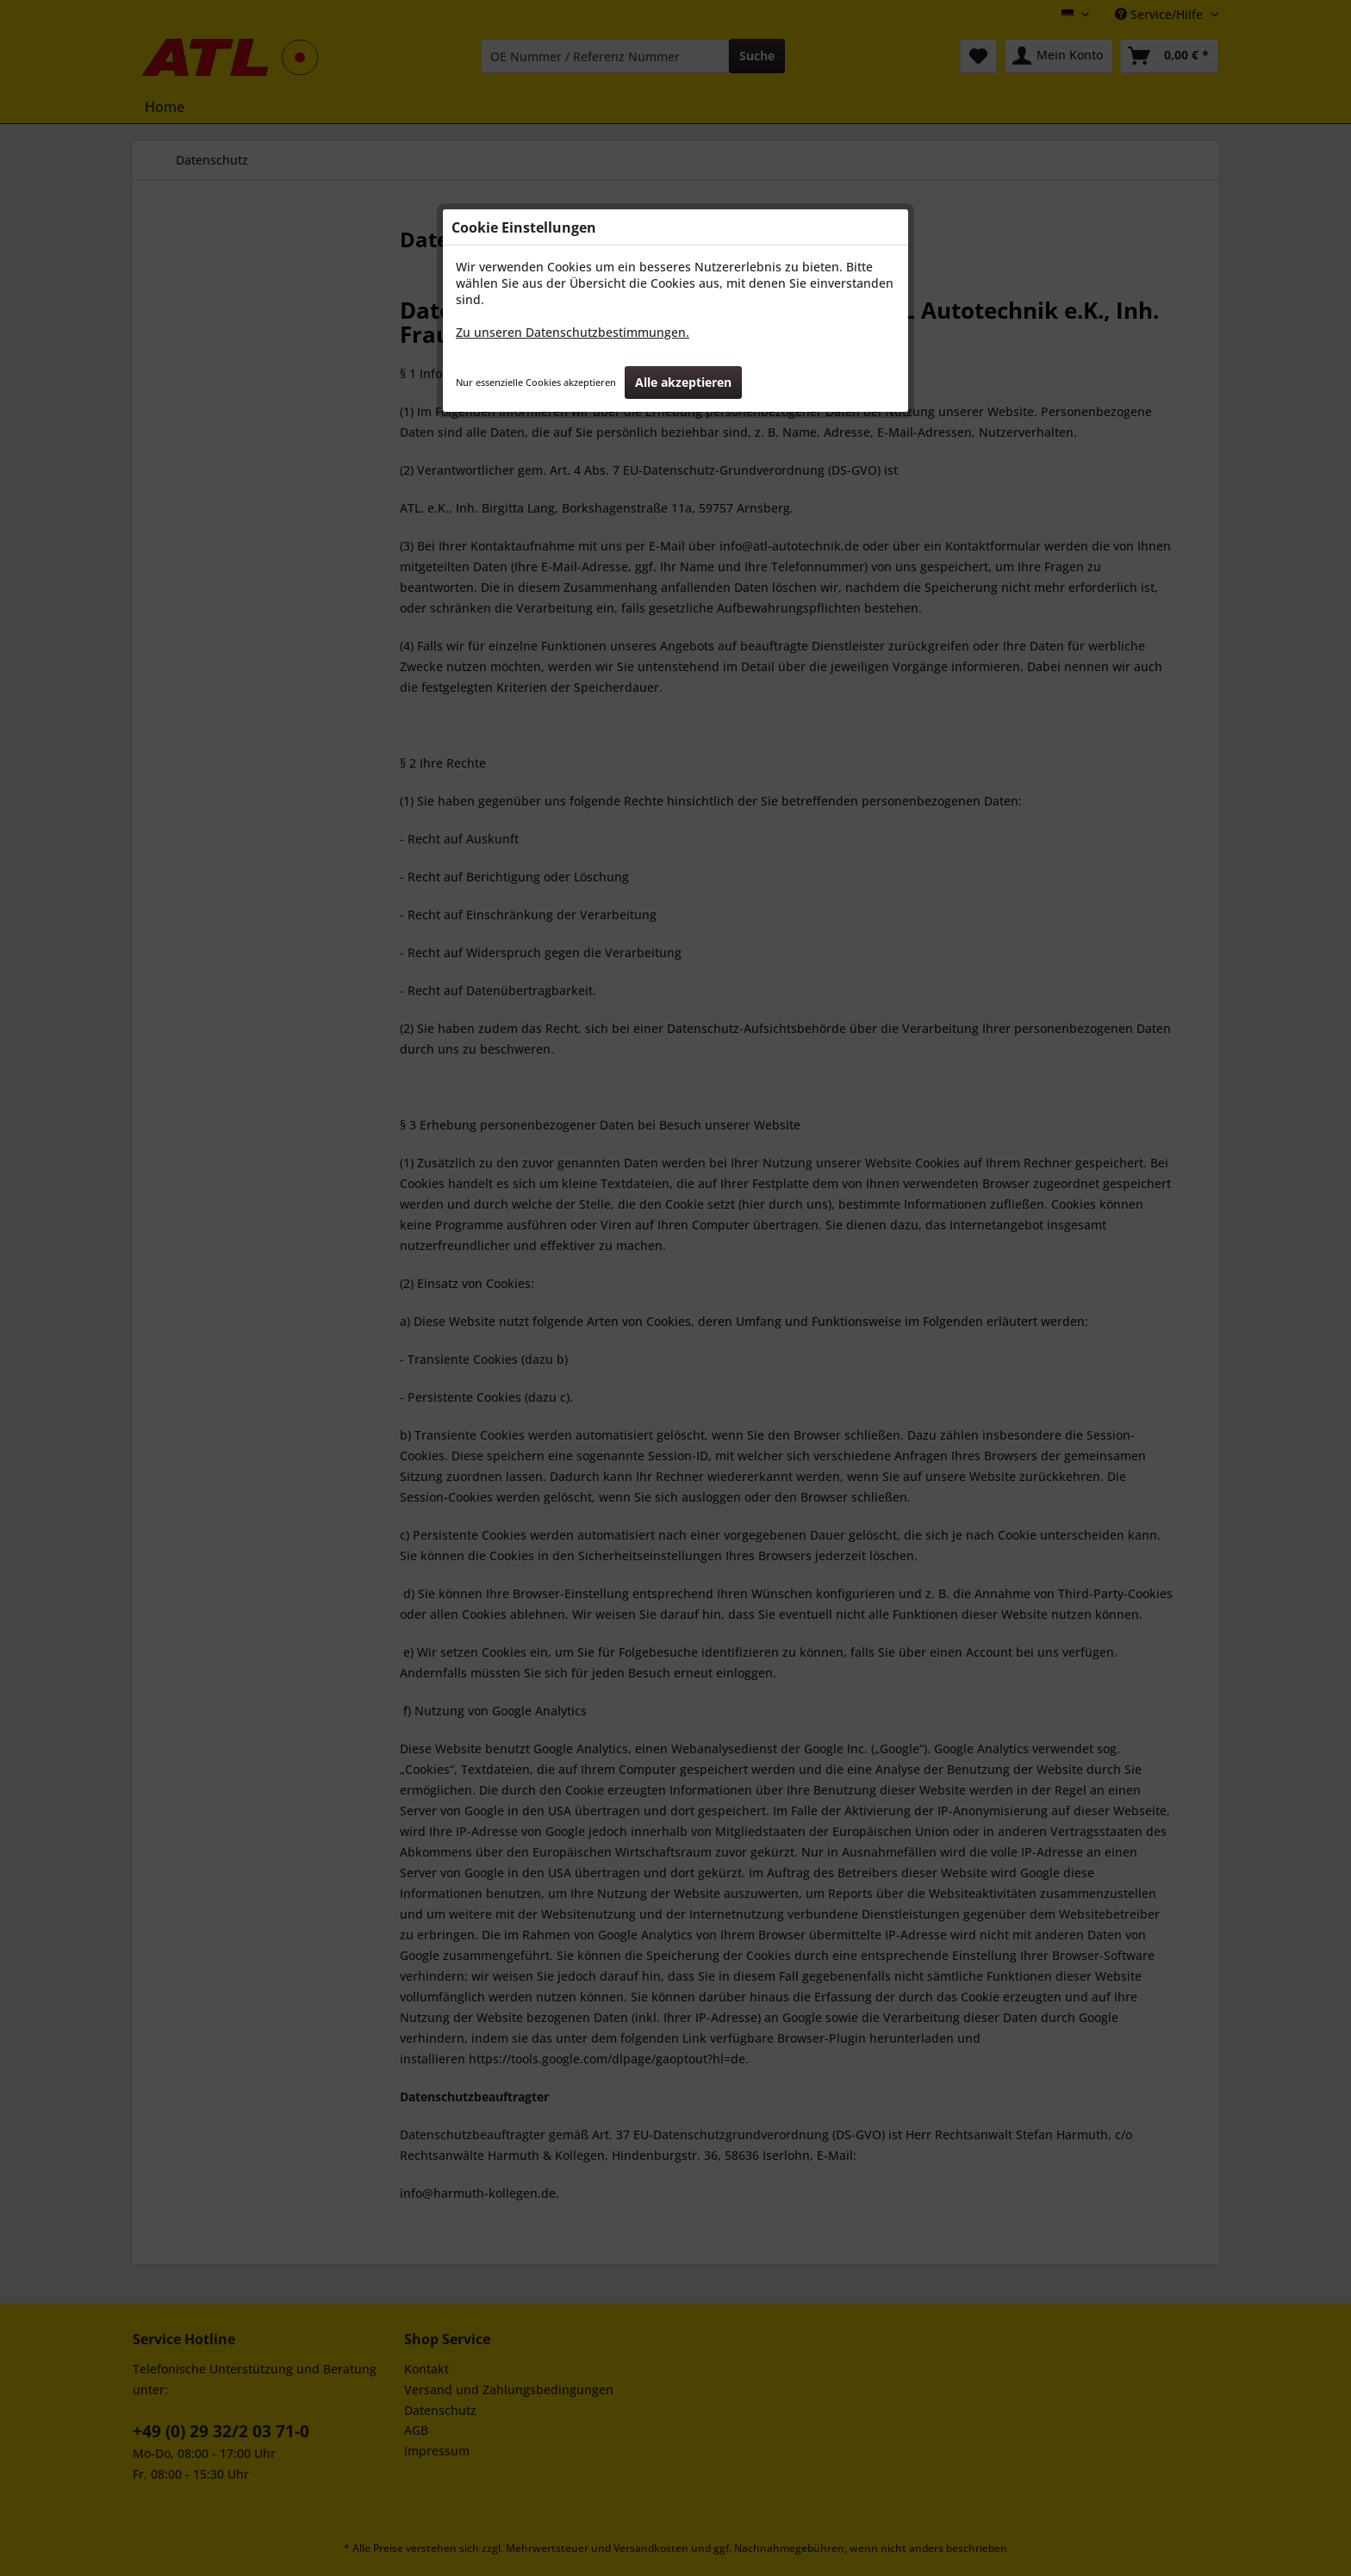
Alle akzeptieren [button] (683, 382)
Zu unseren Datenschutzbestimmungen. (572, 332)
